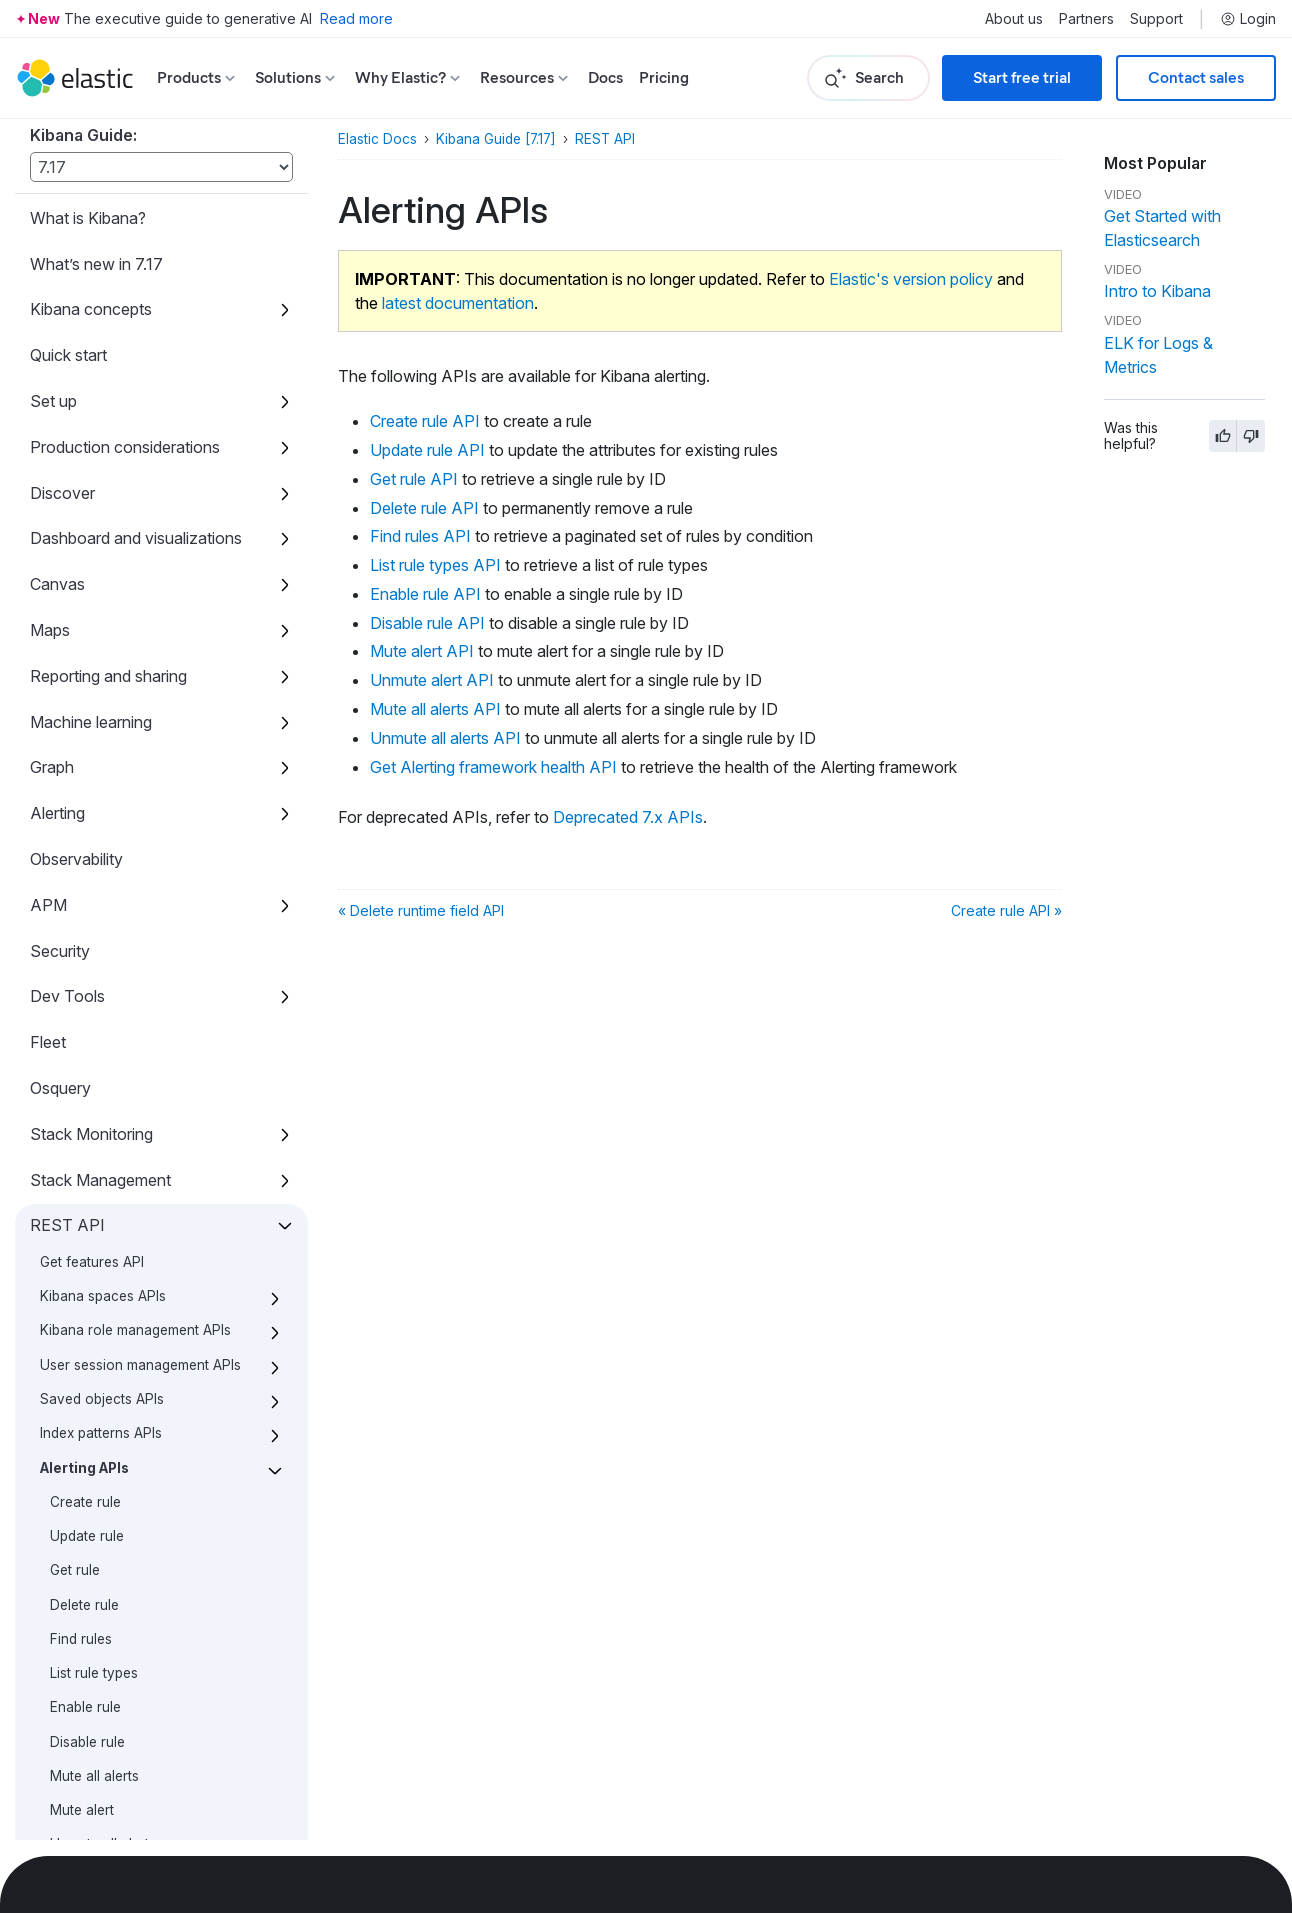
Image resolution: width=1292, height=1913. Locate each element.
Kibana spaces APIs (103, 661)
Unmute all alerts (103, 1209)
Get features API (92, 627)
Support (1156, 19)
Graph (52, 132)
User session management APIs (140, 730)
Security (60, 316)
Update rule (87, 901)
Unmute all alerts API (445, 738)
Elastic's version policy (911, 279)
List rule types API (435, 565)
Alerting (57, 178)
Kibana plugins (82, 1678)
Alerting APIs (84, 833)
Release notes (81, 1770)
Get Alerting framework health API (493, 767)
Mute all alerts (94, 1141)
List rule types (94, 1038)
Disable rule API (427, 623)
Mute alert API (422, 651)
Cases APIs (76, 1389)
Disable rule (87, 1107)
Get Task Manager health (120, 1595)
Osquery (60, 453)
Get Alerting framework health (145, 1278)
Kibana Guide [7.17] (496, 139)
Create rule (85, 867)
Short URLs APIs (92, 1561)
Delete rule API (424, 508)
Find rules (81, 1004)
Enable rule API (425, 594)
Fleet (48, 407)
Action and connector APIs (126, 1355)
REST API (67, 590)
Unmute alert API (432, 680)
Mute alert (82, 1175)
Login (1248, 19)
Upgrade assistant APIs (113, 1630)
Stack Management (100, 545)
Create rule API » (1006, 910)
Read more (356, 18)
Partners (1086, 19)
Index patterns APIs (101, 798)
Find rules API (420, 536)
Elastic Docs (377, 139)
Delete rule (84, 970)
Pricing (664, 77)
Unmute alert (90, 1244)
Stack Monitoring (91, 499)
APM (48, 270)
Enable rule (85, 1072)
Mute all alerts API (435, 709)
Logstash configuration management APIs (114, 1484)
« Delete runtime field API (421, 910)
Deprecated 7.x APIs (113, 1312)
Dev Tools (67, 361)
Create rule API (425, 421)
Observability (76, 224)
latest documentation (458, 303)
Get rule (75, 935)
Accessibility (75, 1724)
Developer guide (89, 1816)
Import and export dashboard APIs (133, 1432)
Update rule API (427, 450)
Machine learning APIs (111, 1527)
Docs (605, 77)
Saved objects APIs (102, 764)
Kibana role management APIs (135, 695)
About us (1014, 19)
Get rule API (414, 479)
